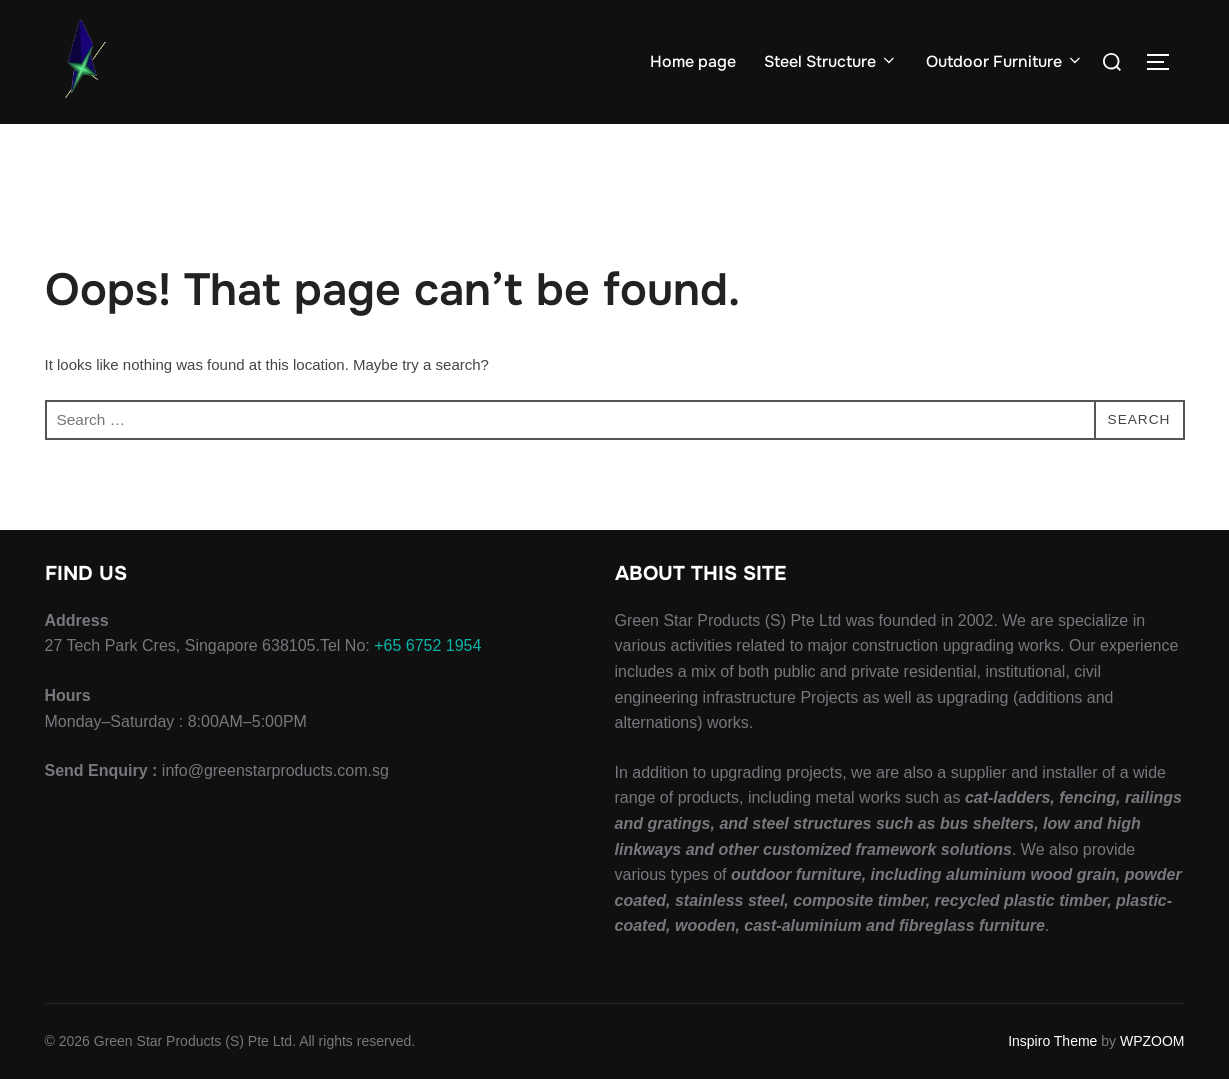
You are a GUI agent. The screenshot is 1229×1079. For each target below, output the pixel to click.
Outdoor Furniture (1005, 61)
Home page (693, 61)
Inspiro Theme (1052, 1041)
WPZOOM (1152, 1041)
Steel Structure (831, 61)
